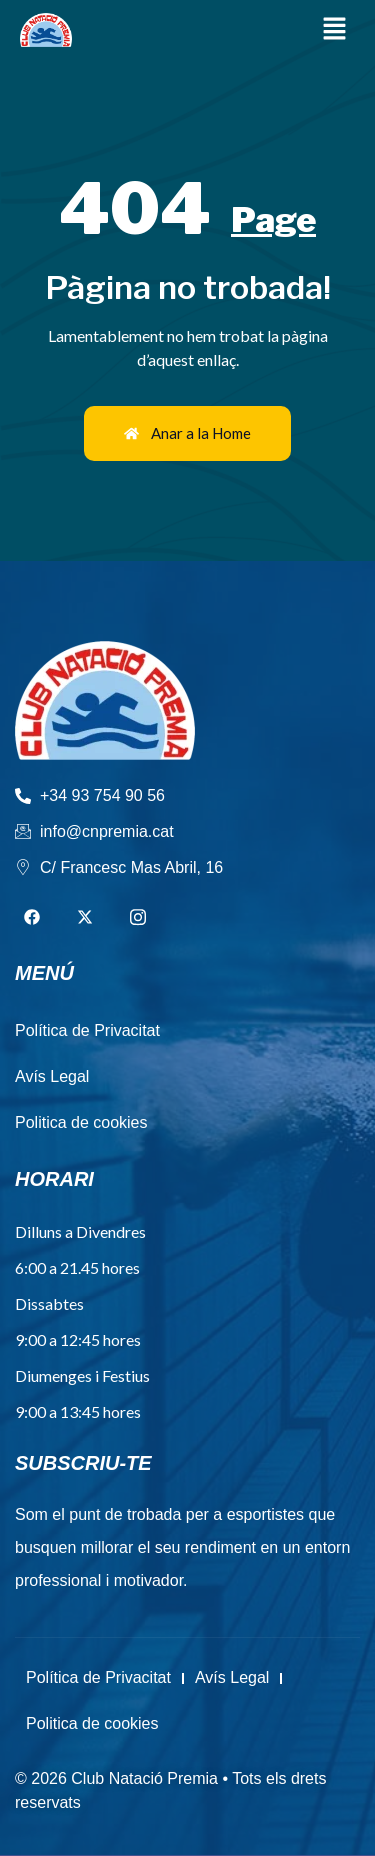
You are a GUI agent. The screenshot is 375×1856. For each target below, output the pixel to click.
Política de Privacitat (98, 1677)
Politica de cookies (92, 1723)
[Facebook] (32, 918)
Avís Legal (232, 1677)
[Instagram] (138, 918)
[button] (335, 29)
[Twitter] (85, 918)
